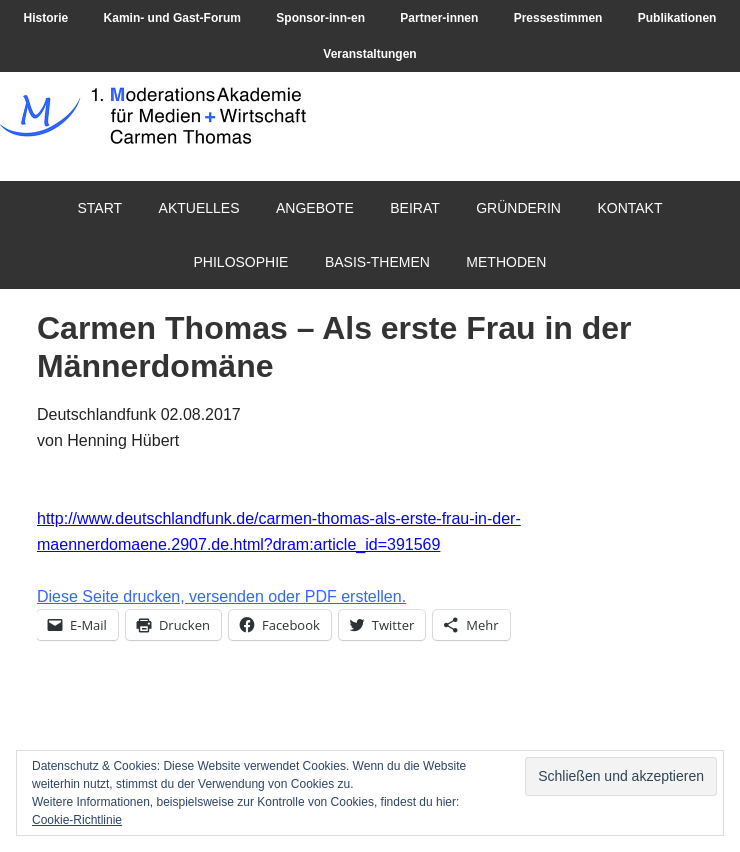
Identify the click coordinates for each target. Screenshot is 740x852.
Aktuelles (199, 208)
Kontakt (629, 208)
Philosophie (241, 262)
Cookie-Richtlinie (77, 820)
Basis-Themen (377, 262)
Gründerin (518, 208)
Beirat (415, 208)
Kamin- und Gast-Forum (172, 18)
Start (100, 208)
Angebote (315, 208)
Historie (46, 18)
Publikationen (677, 18)
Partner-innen (439, 18)
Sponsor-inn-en (320, 18)
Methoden (506, 262)
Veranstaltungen (369, 54)
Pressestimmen (558, 18)
